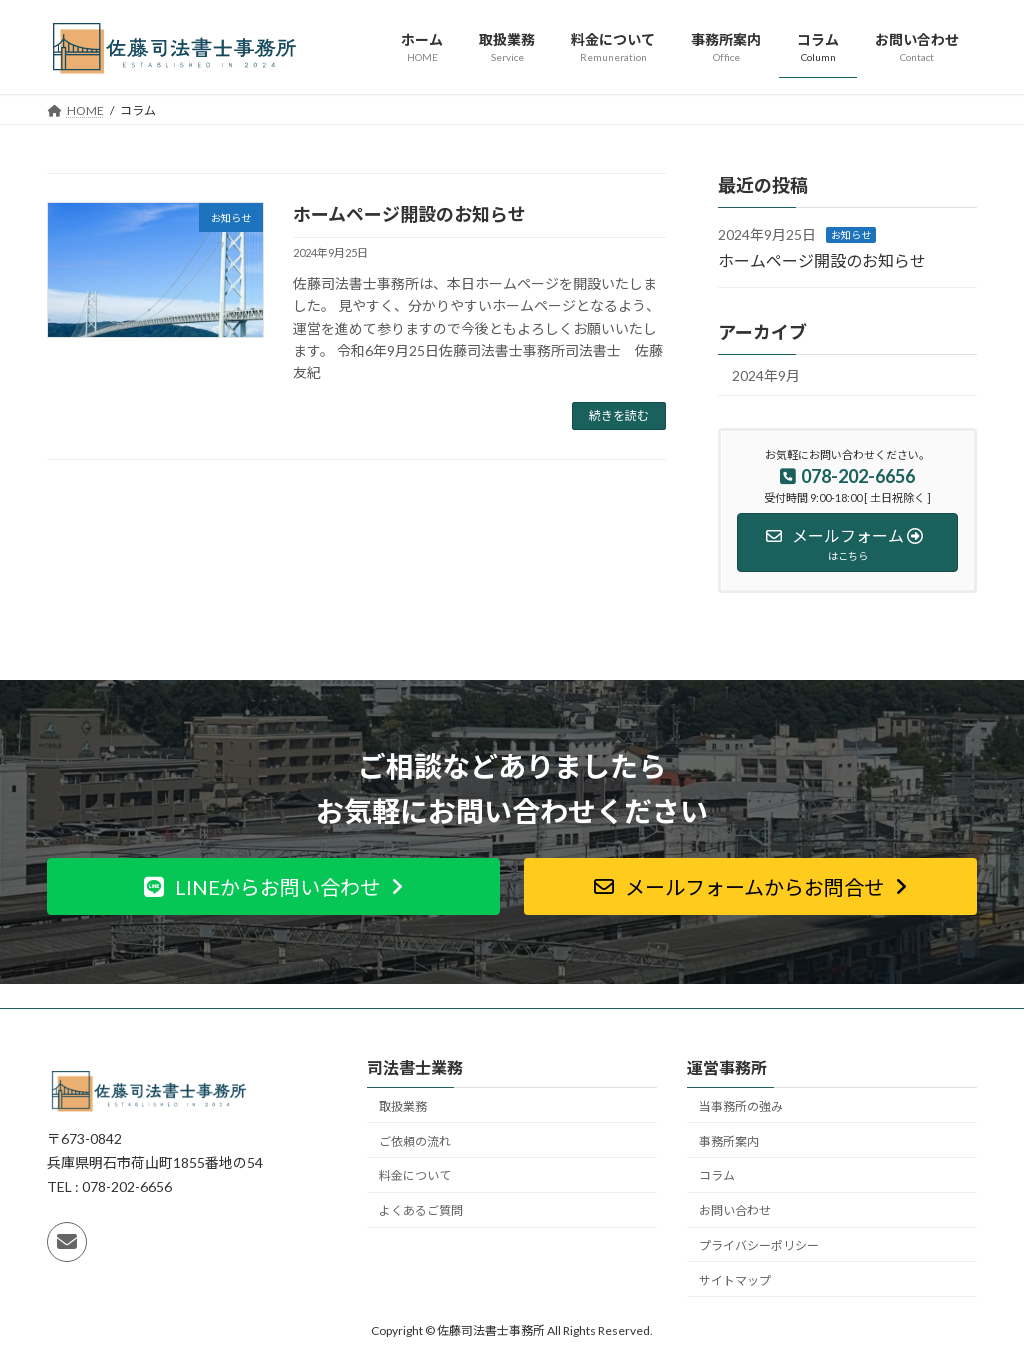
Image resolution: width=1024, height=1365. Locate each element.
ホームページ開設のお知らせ (409, 214)
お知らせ (851, 235)
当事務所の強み (741, 1106)
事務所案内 (729, 1141)
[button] (273, 886)
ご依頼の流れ (415, 1141)
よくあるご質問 (421, 1210)
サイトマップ (735, 1280)
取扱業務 (403, 1106)
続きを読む (619, 415)
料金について (415, 1175)
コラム (717, 1175)
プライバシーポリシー (759, 1245)
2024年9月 (766, 375)
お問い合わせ (735, 1210)
